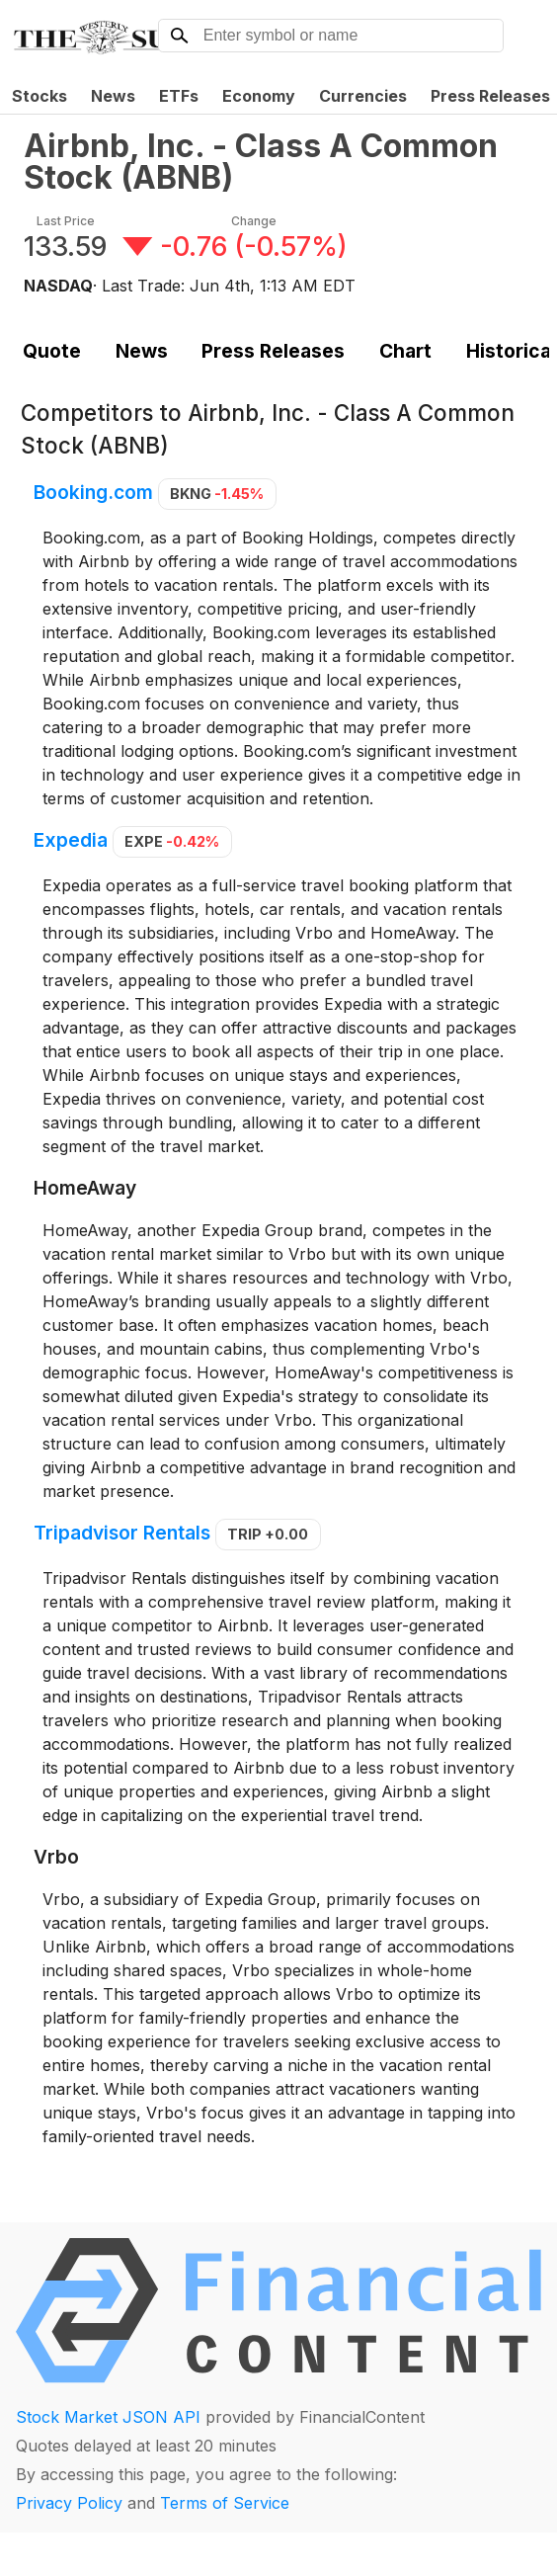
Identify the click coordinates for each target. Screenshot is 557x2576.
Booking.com (93, 492)
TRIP (267, 1534)
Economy (258, 96)
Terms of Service (224, 2503)
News (113, 96)
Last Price (66, 220)
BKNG (217, 493)
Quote (52, 351)
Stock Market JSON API (108, 2417)
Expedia (71, 840)
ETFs (179, 96)
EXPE (171, 841)
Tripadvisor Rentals (122, 1532)
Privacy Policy (69, 2503)
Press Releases (273, 351)
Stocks (39, 96)
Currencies (363, 96)
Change (254, 220)
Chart (405, 351)
